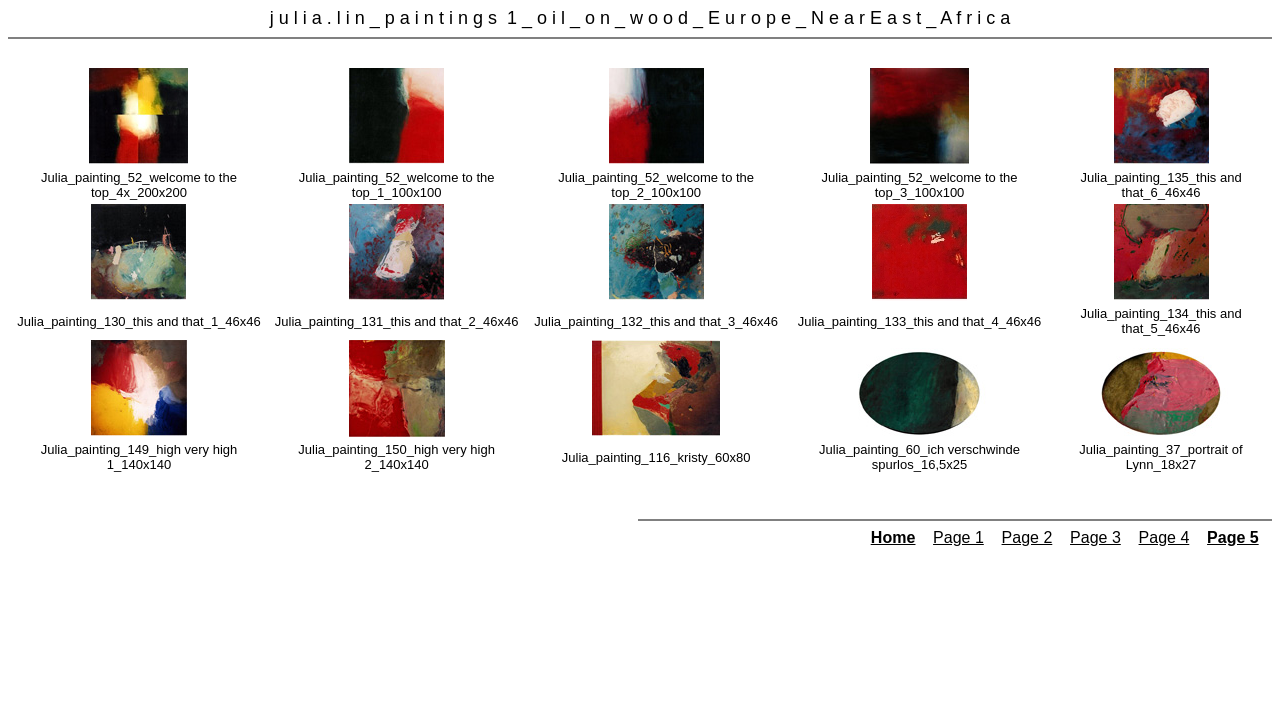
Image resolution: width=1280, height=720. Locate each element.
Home (893, 537)
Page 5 (1233, 537)
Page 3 (1095, 537)
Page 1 (958, 537)
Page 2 (1027, 537)
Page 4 (1164, 537)
